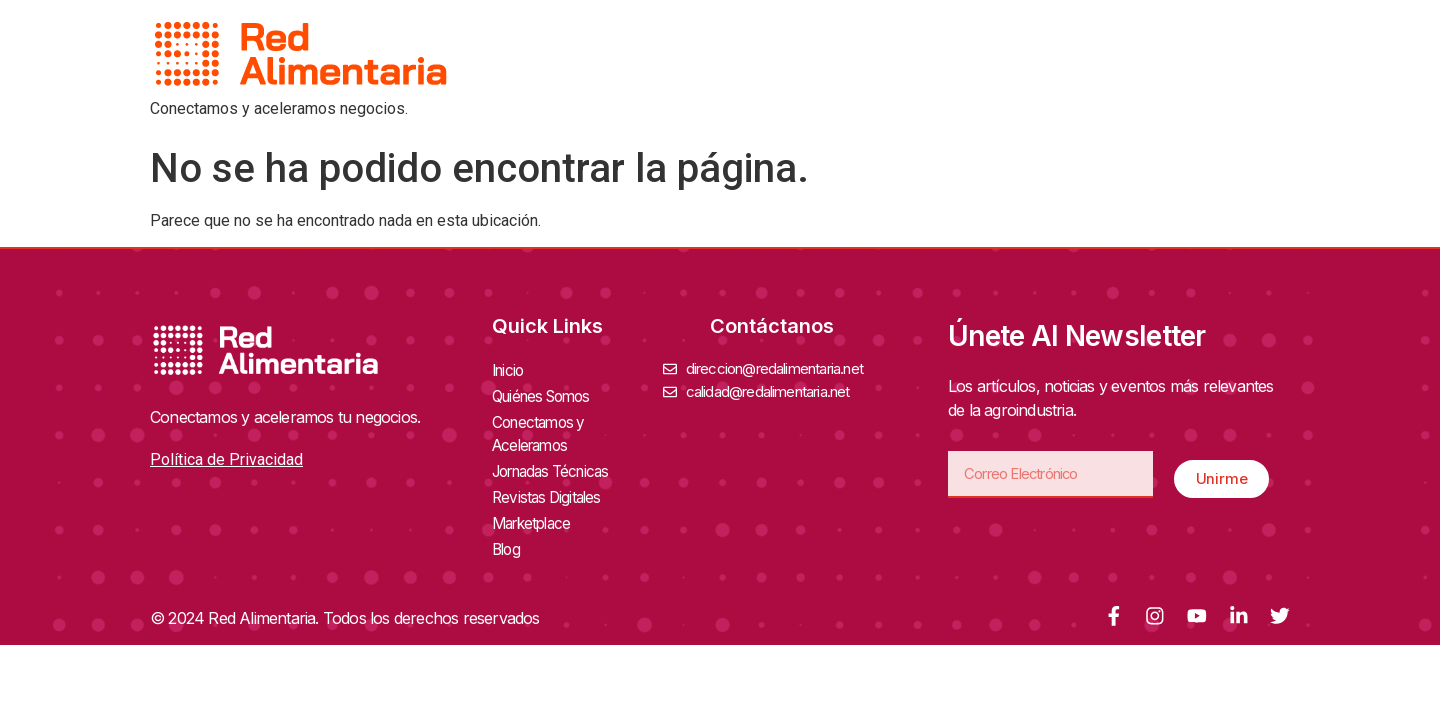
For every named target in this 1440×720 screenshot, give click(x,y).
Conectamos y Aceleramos (577, 430)
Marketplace (535, 514)
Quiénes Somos (551, 394)
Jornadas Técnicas (562, 466)
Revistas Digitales (554, 490)
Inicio (509, 370)
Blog (507, 538)
